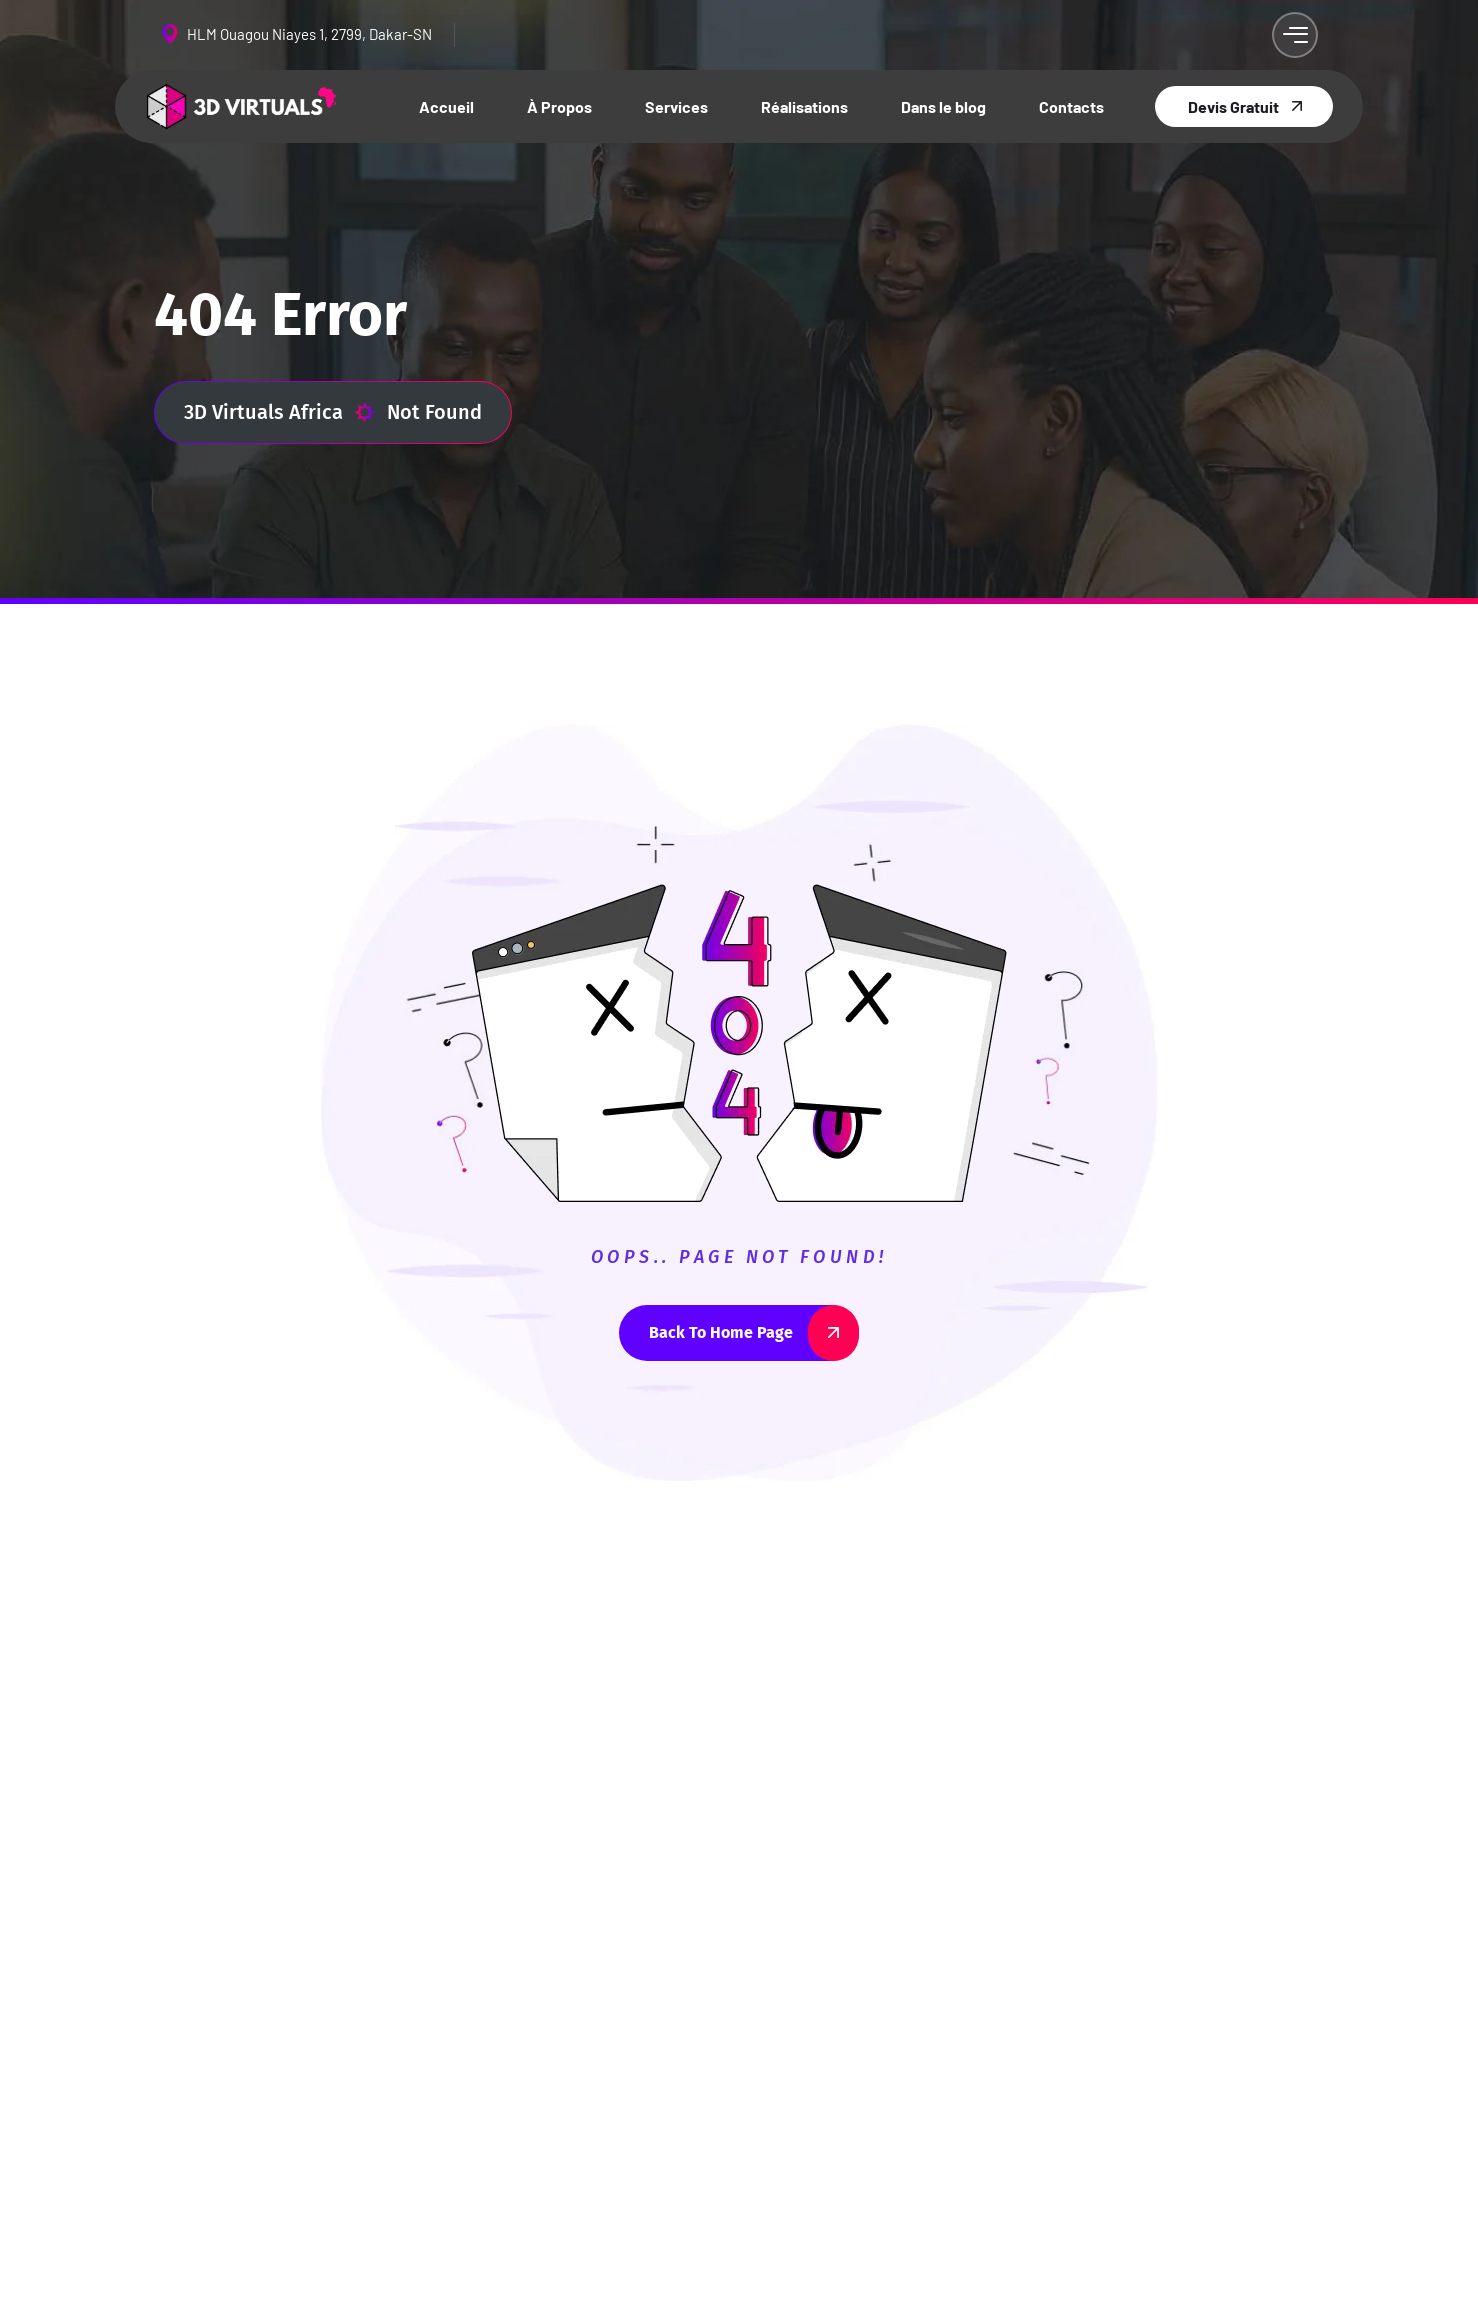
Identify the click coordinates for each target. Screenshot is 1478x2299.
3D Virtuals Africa (279, 412)
